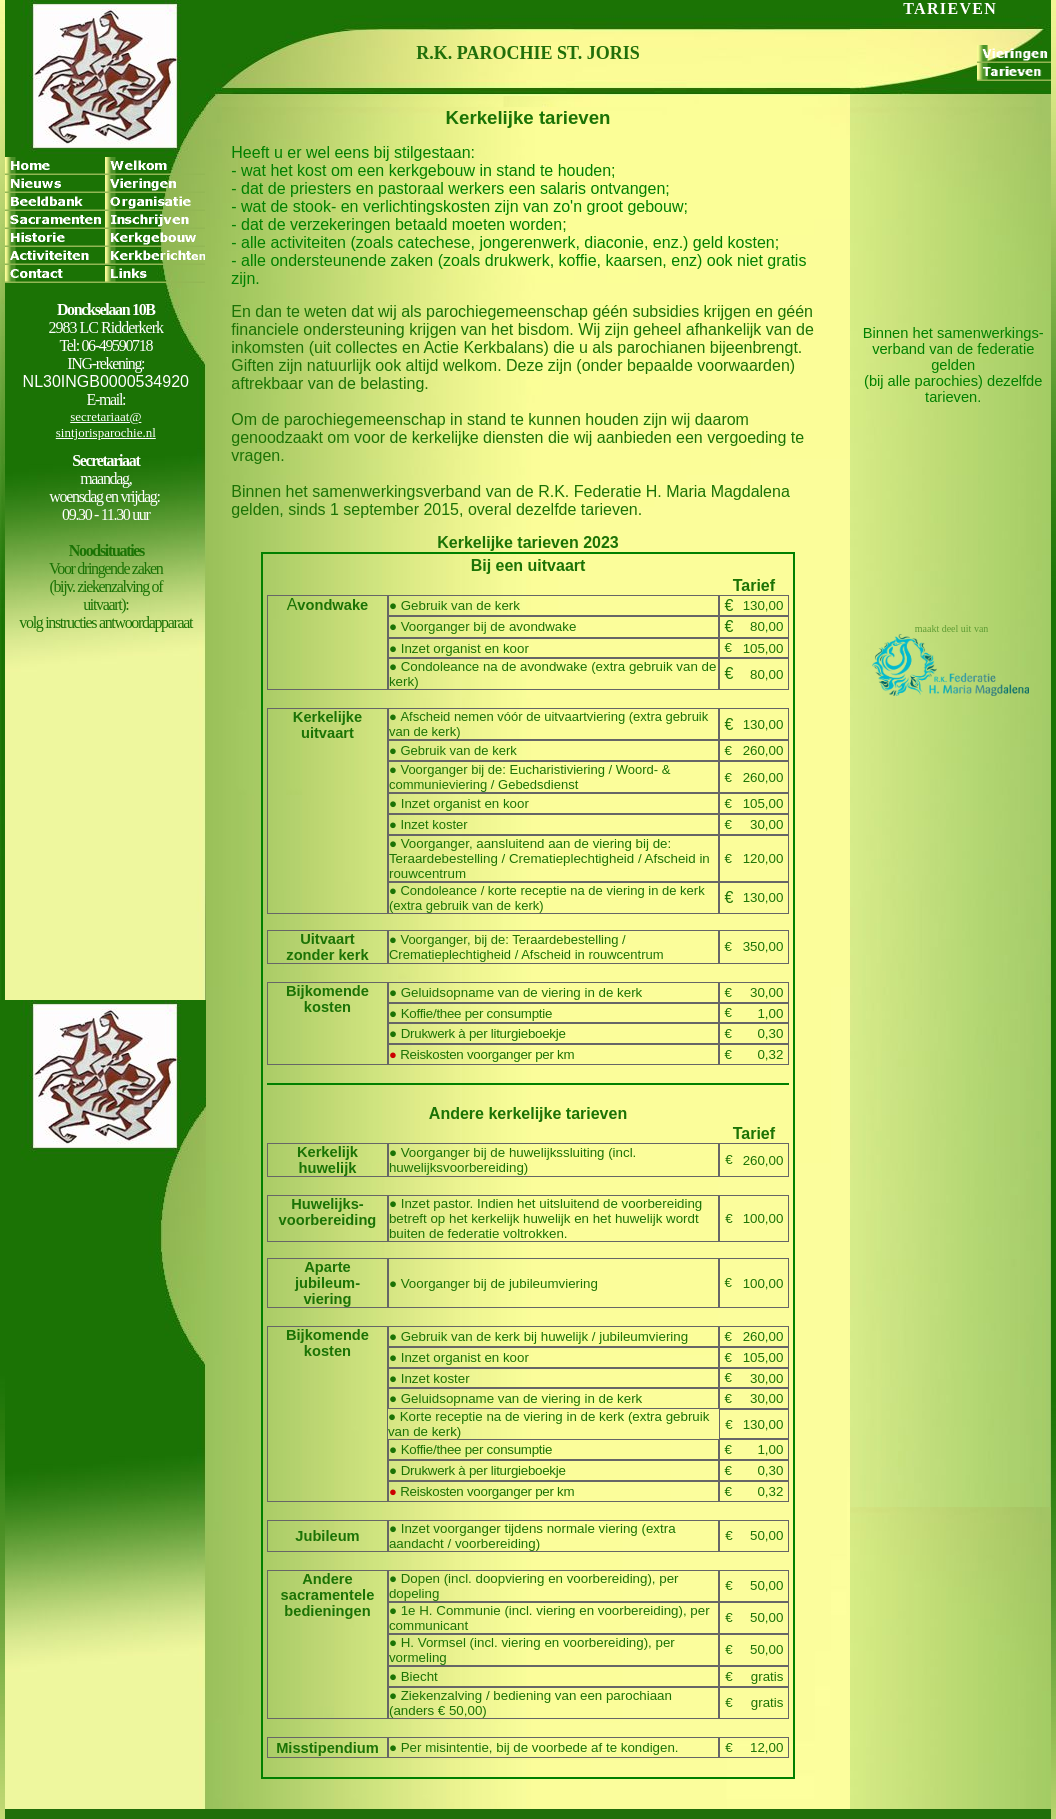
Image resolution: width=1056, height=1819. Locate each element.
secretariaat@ (105, 416)
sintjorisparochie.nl (106, 432)
